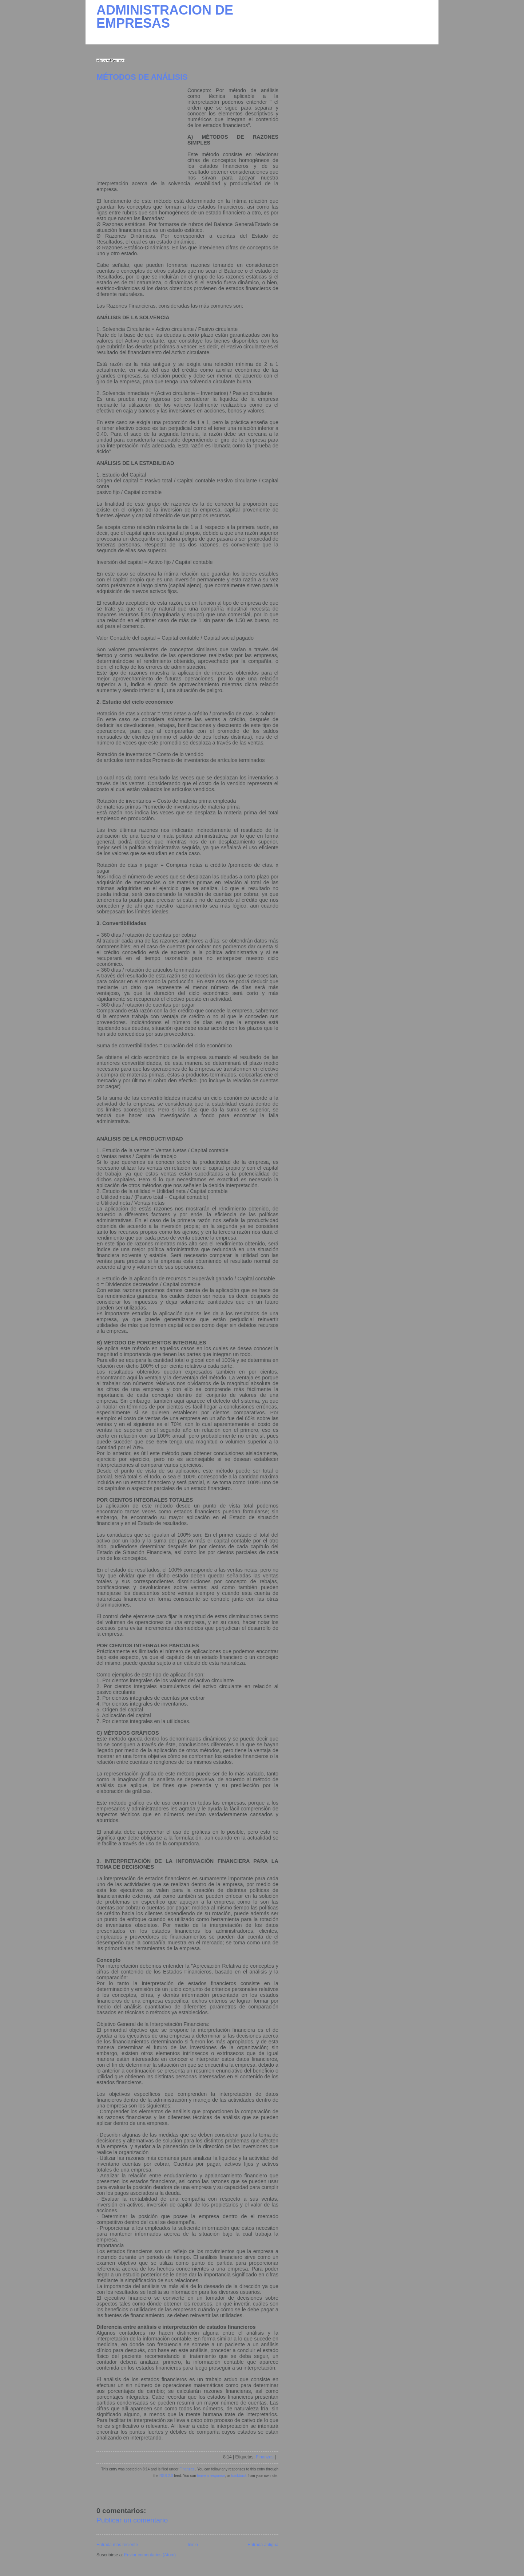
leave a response (211, 2476)
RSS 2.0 (166, 2476)
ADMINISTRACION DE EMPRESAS (164, 17)
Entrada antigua (262, 2544)
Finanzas (265, 2457)
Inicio (193, 2544)
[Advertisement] (141, 132)
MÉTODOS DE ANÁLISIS (142, 77)
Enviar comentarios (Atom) (150, 2554)
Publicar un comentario (132, 2520)
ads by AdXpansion (110, 60)
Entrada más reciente (117, 2544)
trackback (239, 2476)
